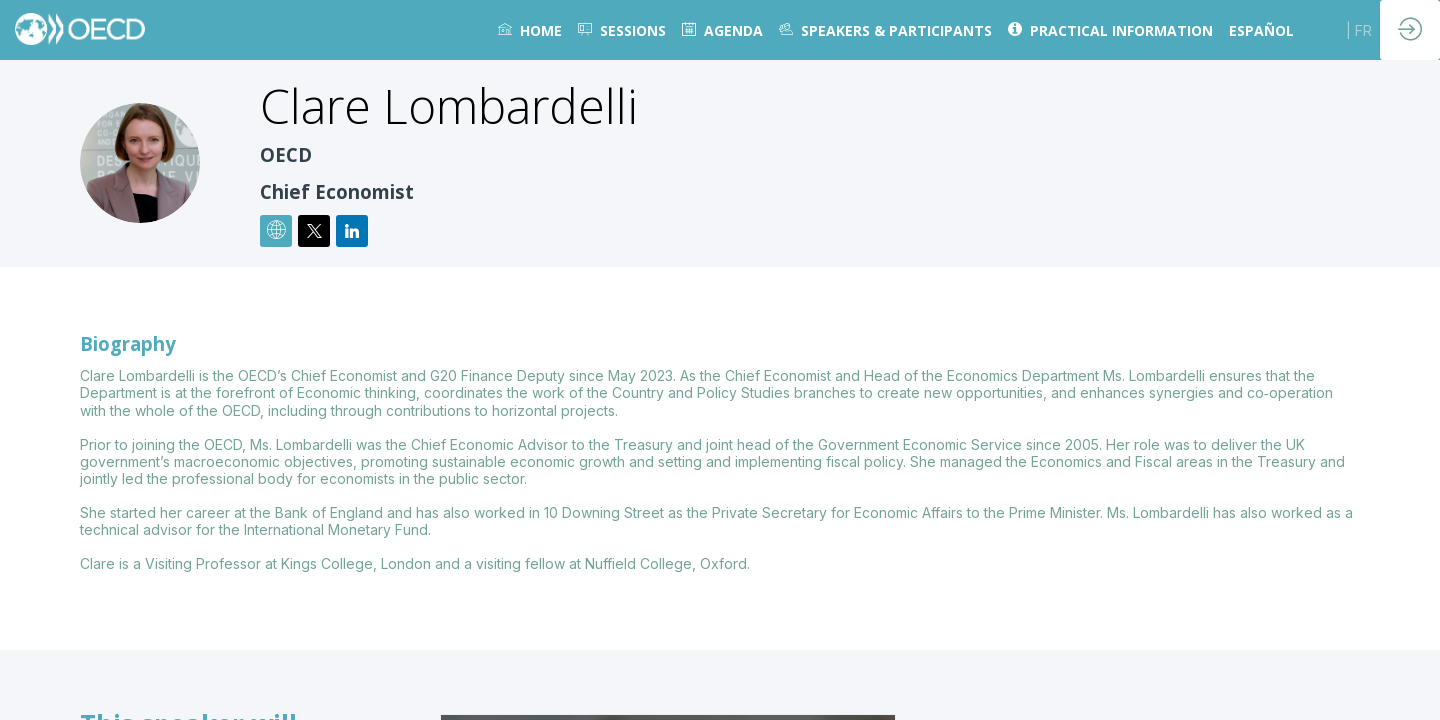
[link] (530, 30)
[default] (622, 30)
